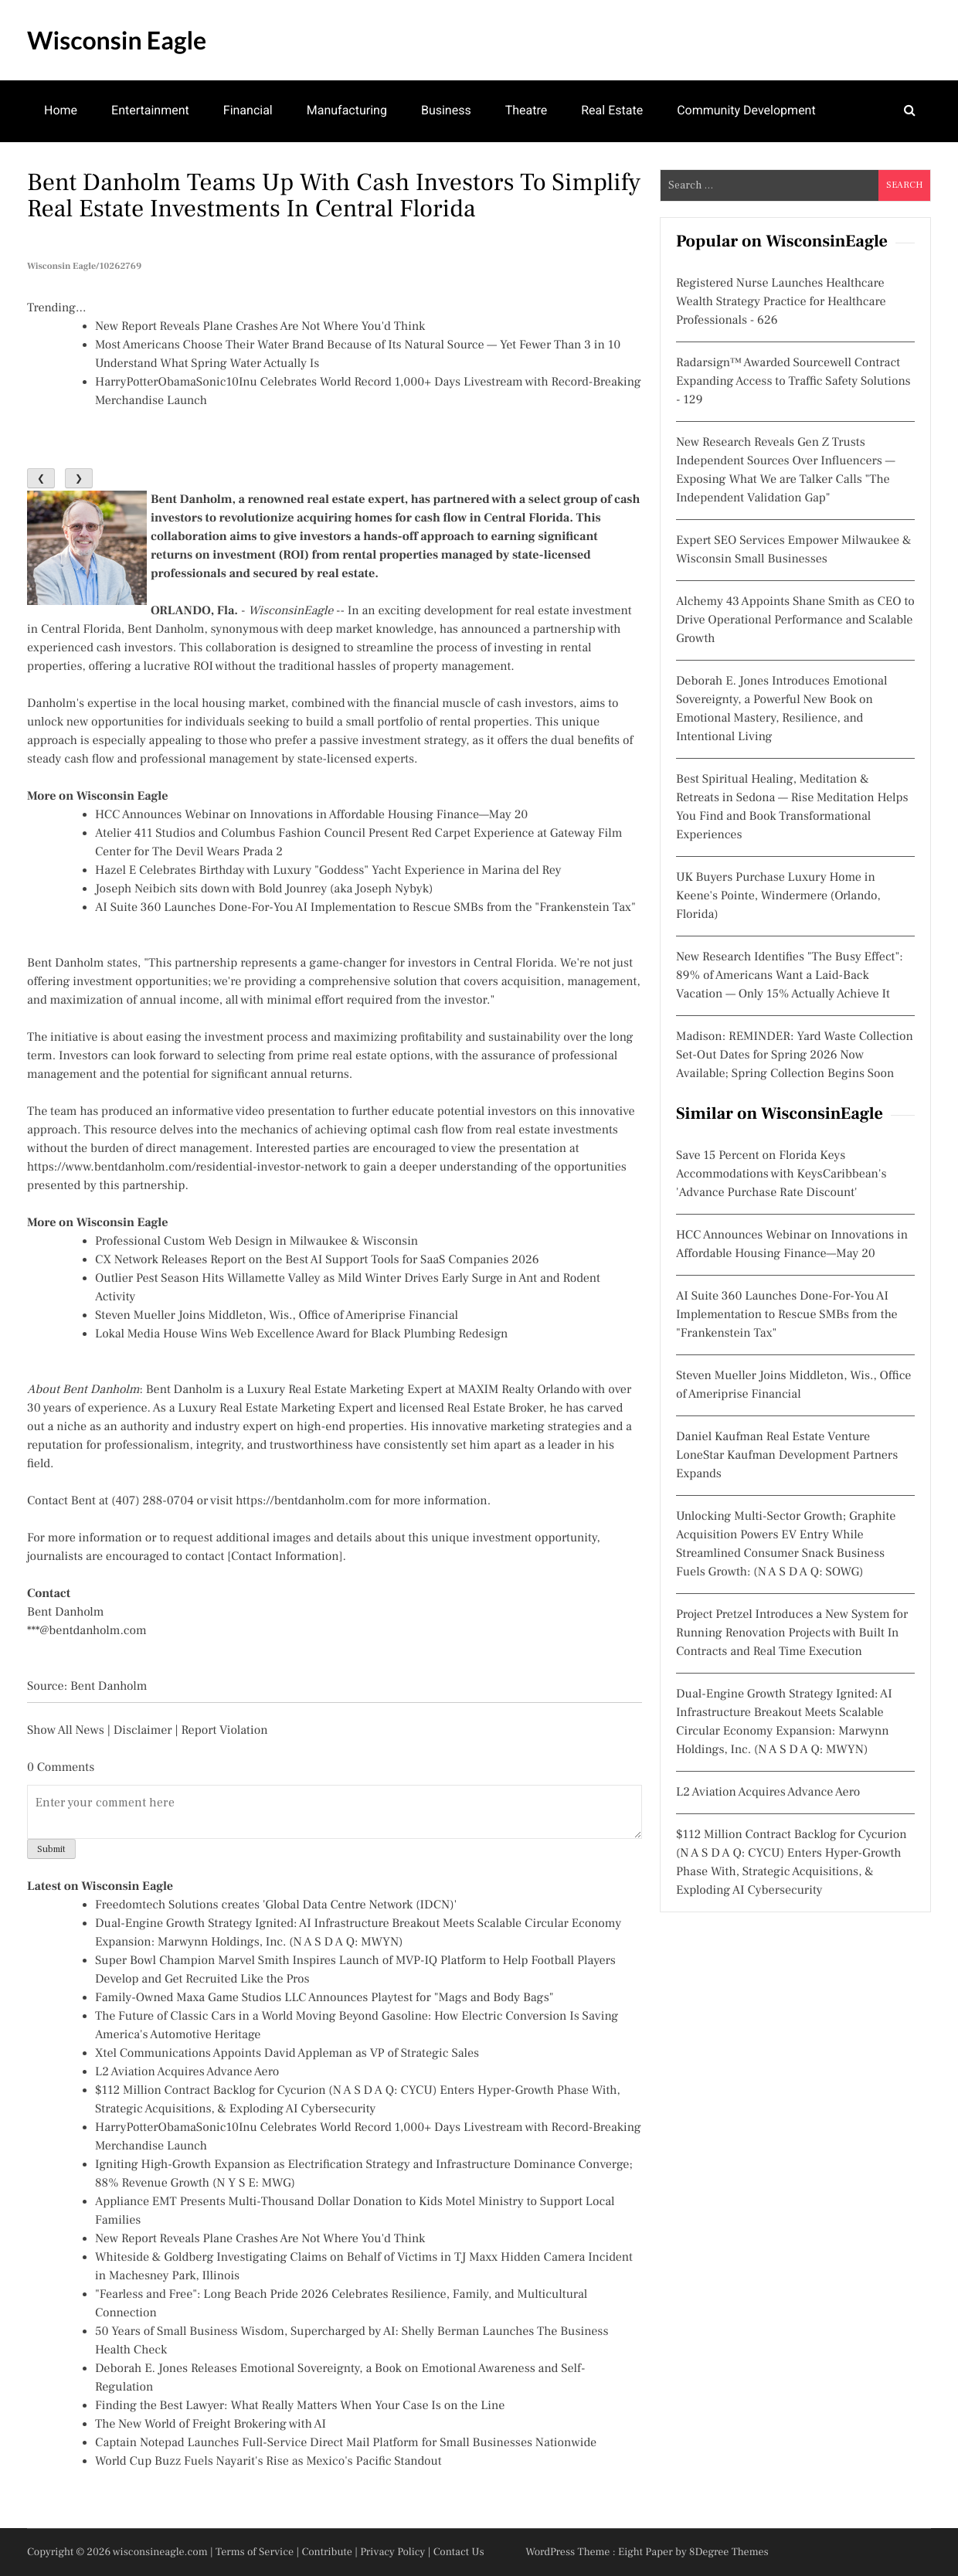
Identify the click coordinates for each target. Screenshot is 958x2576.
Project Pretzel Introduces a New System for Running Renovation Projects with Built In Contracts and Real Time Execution (792, 1633)
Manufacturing (347, 110)
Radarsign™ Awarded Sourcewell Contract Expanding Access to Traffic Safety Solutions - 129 (793, 381)
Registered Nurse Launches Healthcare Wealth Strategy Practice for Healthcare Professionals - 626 (780, 302)
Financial (248, 110)
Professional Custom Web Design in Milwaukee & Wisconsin (256, 1241)
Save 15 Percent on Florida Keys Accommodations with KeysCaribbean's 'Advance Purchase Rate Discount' (781, 1174)
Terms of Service (255, 2552)
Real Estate (612, 110)
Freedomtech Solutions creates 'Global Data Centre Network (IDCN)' (276, 1905)
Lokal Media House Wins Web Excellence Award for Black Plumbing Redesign (301, 1334)
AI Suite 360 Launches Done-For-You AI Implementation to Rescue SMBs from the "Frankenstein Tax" (365, 908)
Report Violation (224, 1730)
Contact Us (458, 2552)
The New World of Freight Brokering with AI (210, 2424)
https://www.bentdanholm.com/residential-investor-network (187, 1167)
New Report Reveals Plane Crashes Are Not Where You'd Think (260, 327)
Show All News (65, 1730)
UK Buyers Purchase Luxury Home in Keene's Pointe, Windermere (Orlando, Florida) (778, 896)
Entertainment (150, 110)
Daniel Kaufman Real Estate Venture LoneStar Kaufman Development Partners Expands (787, 1455)
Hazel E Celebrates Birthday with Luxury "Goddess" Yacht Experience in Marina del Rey (328, 870)
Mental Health (82, 170)
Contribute (326, 2552)
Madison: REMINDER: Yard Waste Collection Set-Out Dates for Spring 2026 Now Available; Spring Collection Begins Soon (794, 1055)
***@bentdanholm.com (87, 1631)
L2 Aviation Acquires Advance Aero (187, 2072)
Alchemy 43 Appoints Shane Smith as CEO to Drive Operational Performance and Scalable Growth (795, 620)
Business (446, 110)
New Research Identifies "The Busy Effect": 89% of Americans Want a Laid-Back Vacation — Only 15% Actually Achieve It (789, 976)
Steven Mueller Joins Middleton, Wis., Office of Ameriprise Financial (276, 1316)
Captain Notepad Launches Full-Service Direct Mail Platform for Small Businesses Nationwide (345, 2443)
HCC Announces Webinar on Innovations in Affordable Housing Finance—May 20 (311, 815)
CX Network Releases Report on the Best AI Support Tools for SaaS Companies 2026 (317, 1260)
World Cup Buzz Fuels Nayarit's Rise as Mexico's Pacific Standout (268, 2461)
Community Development (746, 110)
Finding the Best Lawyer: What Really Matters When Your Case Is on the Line (299, 2406)
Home (60, 110)
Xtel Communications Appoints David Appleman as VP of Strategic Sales (287, 2053)
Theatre (526, 110)
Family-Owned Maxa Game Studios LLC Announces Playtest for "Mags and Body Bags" (324, 1998)
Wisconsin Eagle (116, 40)
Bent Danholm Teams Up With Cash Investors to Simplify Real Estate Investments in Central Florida (333, 195)
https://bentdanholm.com (304, 1501)
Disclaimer (143, 1730)
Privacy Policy (392, 2552)
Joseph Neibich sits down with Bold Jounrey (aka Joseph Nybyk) (264, 889)
